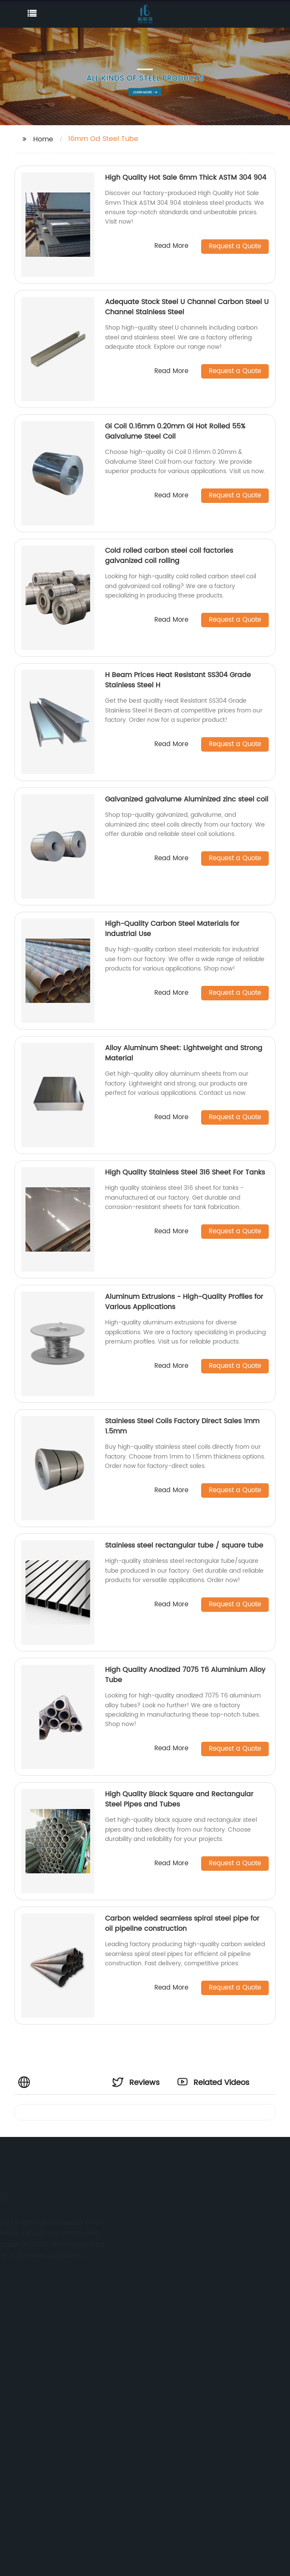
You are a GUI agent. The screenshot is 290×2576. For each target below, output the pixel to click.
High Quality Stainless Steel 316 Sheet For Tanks (185, 1172)
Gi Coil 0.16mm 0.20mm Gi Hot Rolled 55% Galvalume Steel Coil (175, 431)
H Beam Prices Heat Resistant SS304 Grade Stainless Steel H (178, 680)
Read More (171, 246)
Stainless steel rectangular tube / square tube (184, 1545)
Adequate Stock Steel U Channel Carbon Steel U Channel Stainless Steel (187, 307)
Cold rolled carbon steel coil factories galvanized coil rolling (169, 555)
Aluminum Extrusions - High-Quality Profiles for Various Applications (184, 1301)
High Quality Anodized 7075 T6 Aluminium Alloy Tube (185, 1675)
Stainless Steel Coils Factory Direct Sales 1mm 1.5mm (182, 1426)
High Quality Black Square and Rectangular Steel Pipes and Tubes (179, 1799)
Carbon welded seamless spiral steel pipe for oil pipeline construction (182, 1923)
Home (43, 139)
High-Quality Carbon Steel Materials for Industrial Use (172, 928)
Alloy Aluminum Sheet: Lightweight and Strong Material (183, 1053)
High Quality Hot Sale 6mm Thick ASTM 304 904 (185, 177)
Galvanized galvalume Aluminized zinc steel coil (186, 799)
